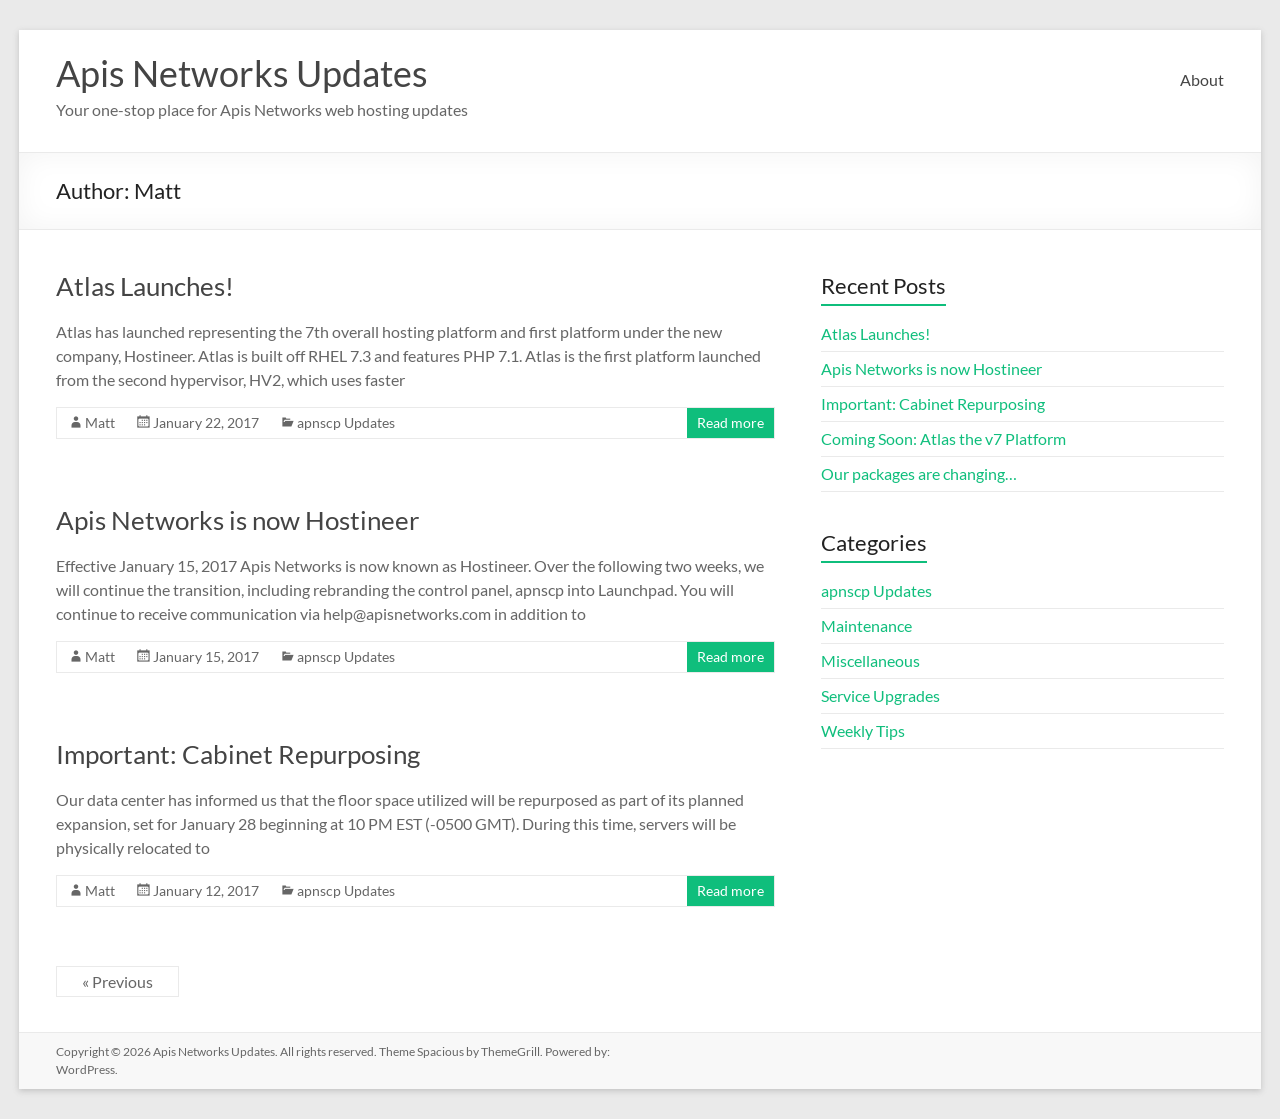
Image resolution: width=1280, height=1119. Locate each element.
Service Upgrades (880, 695)
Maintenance (866, 625)
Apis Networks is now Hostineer (237, 520)
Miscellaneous (870, 660)
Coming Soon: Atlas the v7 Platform (943, 438)
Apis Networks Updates (242, 73)
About (1202, 79)
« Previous (117, 981)
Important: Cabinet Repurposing (238, 754)
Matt (100, 422)
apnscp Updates (346, 422)
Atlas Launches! (145, 286)
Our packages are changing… (919, 473)
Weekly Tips (863, 730)
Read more (730, 422)
